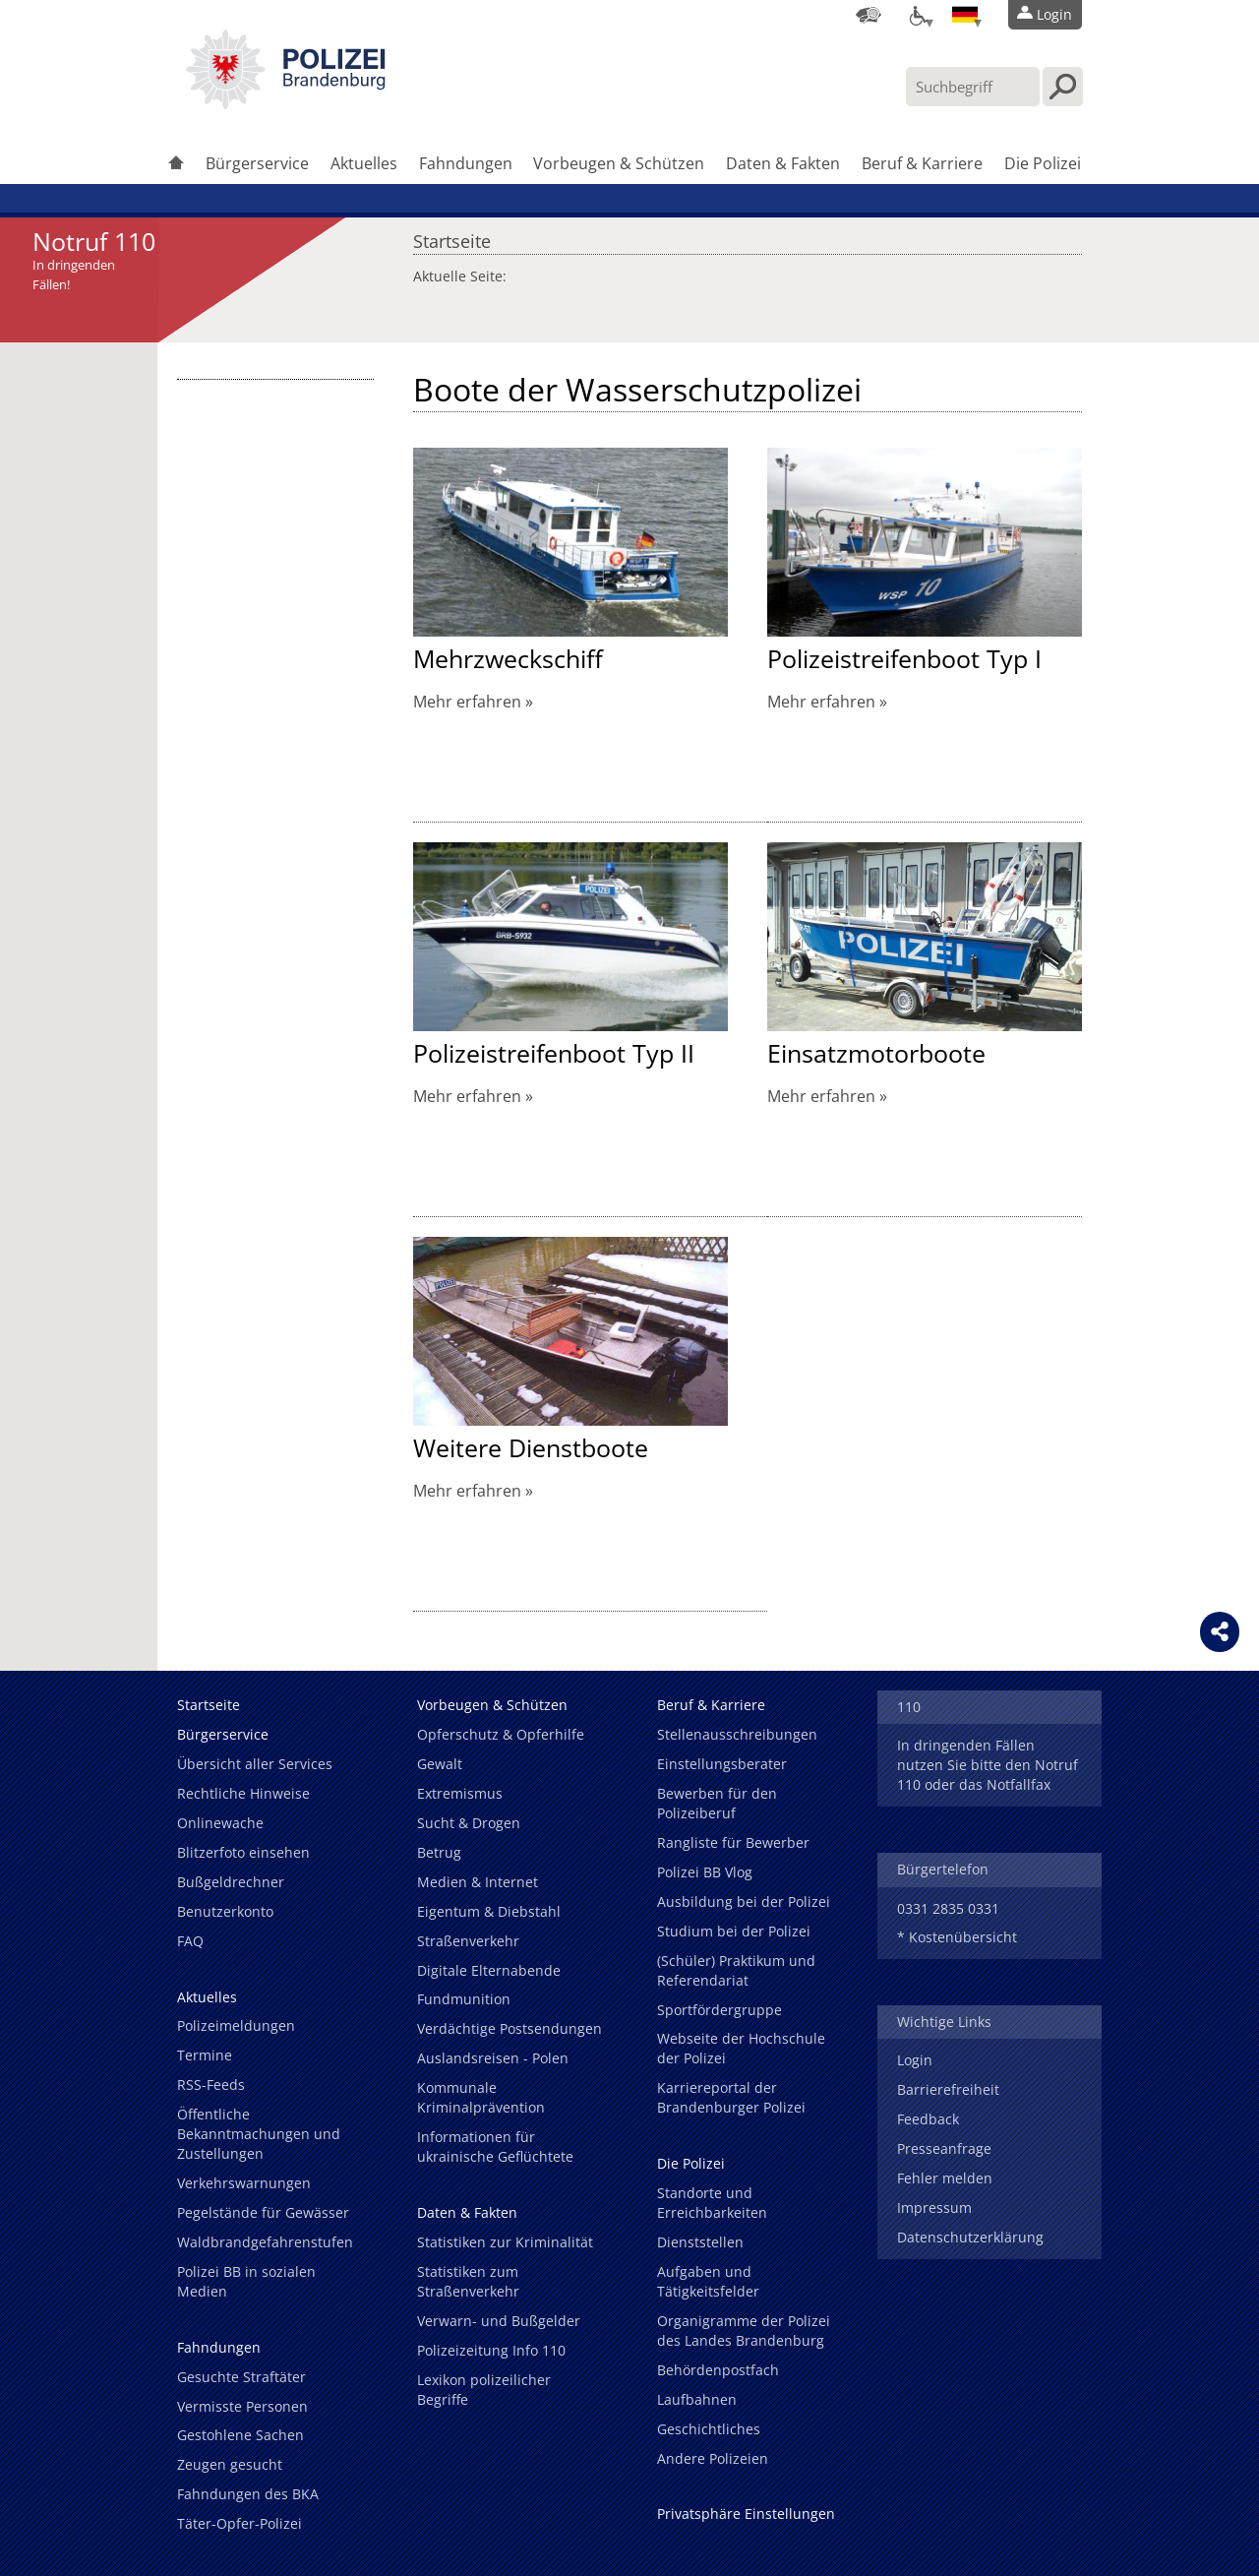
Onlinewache (220, 1822)
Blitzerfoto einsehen (243, 1852)
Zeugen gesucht (229, 2464)
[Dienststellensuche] (868, 15)
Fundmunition (463, 1999)
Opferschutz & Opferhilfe (500, 1734)
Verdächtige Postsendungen (509, 2028)
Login (914, 2060)
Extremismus (460, 1793)
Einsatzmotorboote (876, 1053)
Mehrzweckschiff (508, 658)
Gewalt (439, 1763)
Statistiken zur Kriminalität (505, 2242)
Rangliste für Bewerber (733, 1842)
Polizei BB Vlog (704, 1872)
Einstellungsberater (722, 1763)
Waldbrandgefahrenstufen (265, 2242)
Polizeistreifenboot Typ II (553, 1053)
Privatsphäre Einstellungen (746, 2513)
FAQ (190, 1941)
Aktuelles (363, 163)
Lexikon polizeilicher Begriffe (484, 2389)
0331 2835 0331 (948, 1908)
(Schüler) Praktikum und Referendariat (736, 1970)
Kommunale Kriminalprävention (481, 2097)
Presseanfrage (944, 2148)
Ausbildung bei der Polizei (743, 1901)
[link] (285, 103)
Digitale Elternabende (489, 1970)
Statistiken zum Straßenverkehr (468, 2281)
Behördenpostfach (718, 2370)
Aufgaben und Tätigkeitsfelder (708, 2281)
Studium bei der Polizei (733, 1931)
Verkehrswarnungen (244, 2183)
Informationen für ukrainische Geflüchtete (495, 2146)
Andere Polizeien (712, 2458)
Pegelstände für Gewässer (263, 2212)
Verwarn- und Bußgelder (498, 2320)
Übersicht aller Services (254, 1763)
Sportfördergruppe (719, 2009)
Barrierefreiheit (948, 2089)
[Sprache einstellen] (965, 15)
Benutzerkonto (225, 1911)
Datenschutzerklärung (970, 2237)
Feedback (928, 2119)
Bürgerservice (257, 163)
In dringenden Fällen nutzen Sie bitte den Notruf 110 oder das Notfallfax (987, 1765)
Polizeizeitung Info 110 (491, 2350)
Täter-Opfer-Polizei (239, 2523)
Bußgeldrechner (230, 1881)
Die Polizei (1042, 163)
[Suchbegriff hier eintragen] (973, 86)
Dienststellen (700, 2242)
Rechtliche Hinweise (243, 1793)
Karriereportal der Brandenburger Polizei (731, 2097)
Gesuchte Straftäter (241, 2376)
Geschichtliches (708, 2429)
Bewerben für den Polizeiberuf (717, 1803)
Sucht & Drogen (468, 1822)
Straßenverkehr (468, 1941)
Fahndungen (465, 163)
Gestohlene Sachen (240, 2434)
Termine (204, 2055)
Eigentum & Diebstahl (489, 1911)
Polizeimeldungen (236, 2025)
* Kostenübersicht (957, 1937)
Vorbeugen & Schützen (618, 163)
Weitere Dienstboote (530, 1447)
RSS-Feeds (211, 2084)
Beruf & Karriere (922, 163)
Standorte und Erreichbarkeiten (712, 2202)
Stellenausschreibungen (737, 1734)
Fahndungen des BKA (248, 2493)
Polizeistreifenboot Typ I (904, 658)
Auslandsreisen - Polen (493, 2058)
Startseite (452, 236)
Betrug (439, 1852)
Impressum (934, 2207)
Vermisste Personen (242, 2406)
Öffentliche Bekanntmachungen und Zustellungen (258, 2134)
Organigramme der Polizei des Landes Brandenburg (743, 2330)
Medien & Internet (477, 1881)
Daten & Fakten (783, 163)
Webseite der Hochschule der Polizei (741, 2048)
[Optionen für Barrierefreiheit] (916, 15)
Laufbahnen (697, 2399)
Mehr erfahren (467, 701)
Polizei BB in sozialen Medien (246, 2281)
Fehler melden (944, 2178)
